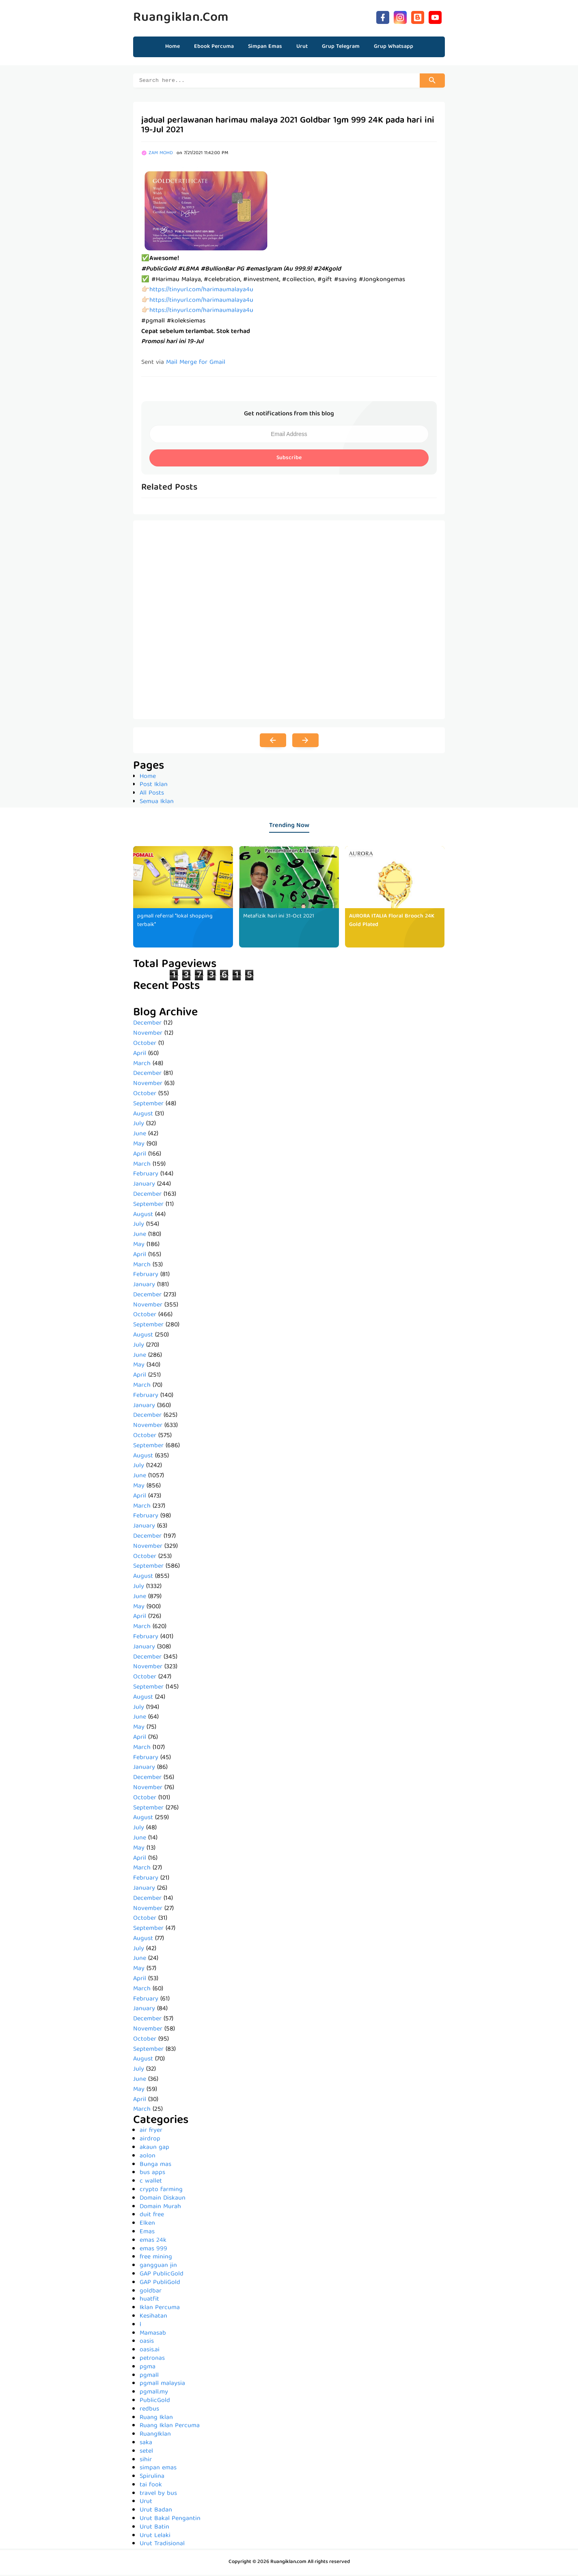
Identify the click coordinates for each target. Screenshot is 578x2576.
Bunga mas (155, 2166)
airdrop (150, 2140)
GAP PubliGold (160, 2284)
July (138, 1125)
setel (146, 2452)
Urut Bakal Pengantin (170, 2520)
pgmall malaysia (162, 2385)
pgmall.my (154, 2393)
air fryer (151, 2132)
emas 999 (153, 2250)
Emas (147, 2233)
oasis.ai (150, 2351)
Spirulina (152, 2478)
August (143, 1115)
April (139, 1055)
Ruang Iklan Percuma (170, 2427)
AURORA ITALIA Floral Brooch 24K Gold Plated (391, 922)
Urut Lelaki (155, 2537)
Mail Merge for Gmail (195, 364)
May (138, 1145)
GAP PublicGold (161, 2275)
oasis (147, 2342)
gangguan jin (158, 2267)
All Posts (152, 794)
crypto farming (161, 2191)
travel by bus (158, 2495)
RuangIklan (155, 2435)
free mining (156, 2258)
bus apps (152, 2174)
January (144, 1185)
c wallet (151, 2182)
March (142, 1065)
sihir (146, 2461)
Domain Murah (160, 2208)
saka (146, 2444)
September (148, 1105)
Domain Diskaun (162, 2199)
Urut (146, 2503)
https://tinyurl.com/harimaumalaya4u (201, 291)
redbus (149, 2410)
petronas (152, 2359)
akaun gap (154, 2149)
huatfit (149, 2300)
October (144, 1045)
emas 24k (153, 2241)
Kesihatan (153, 2317)
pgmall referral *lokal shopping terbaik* (177, 922)
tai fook (151, 2486)
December (147, 1024)
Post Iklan (154, 786)
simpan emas (158, 2469)
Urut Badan (156, 2511)
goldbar (151, 2292)
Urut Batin (154, 2528)
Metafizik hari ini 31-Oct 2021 (279, 917)
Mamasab (153, 2334)
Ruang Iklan (156, 2419)
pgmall (149, 2377)
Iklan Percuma (160, 2309)
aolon (147, 2157)
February (145, 1175)
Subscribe (289, 459)
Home (172, 47)
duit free (152, 2216)
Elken (147, 2224)
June (139, 1135)
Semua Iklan (157, 803)
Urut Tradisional (162, 2545)
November (147, 1034)
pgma (147, 2368)
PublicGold (155, 2402)
